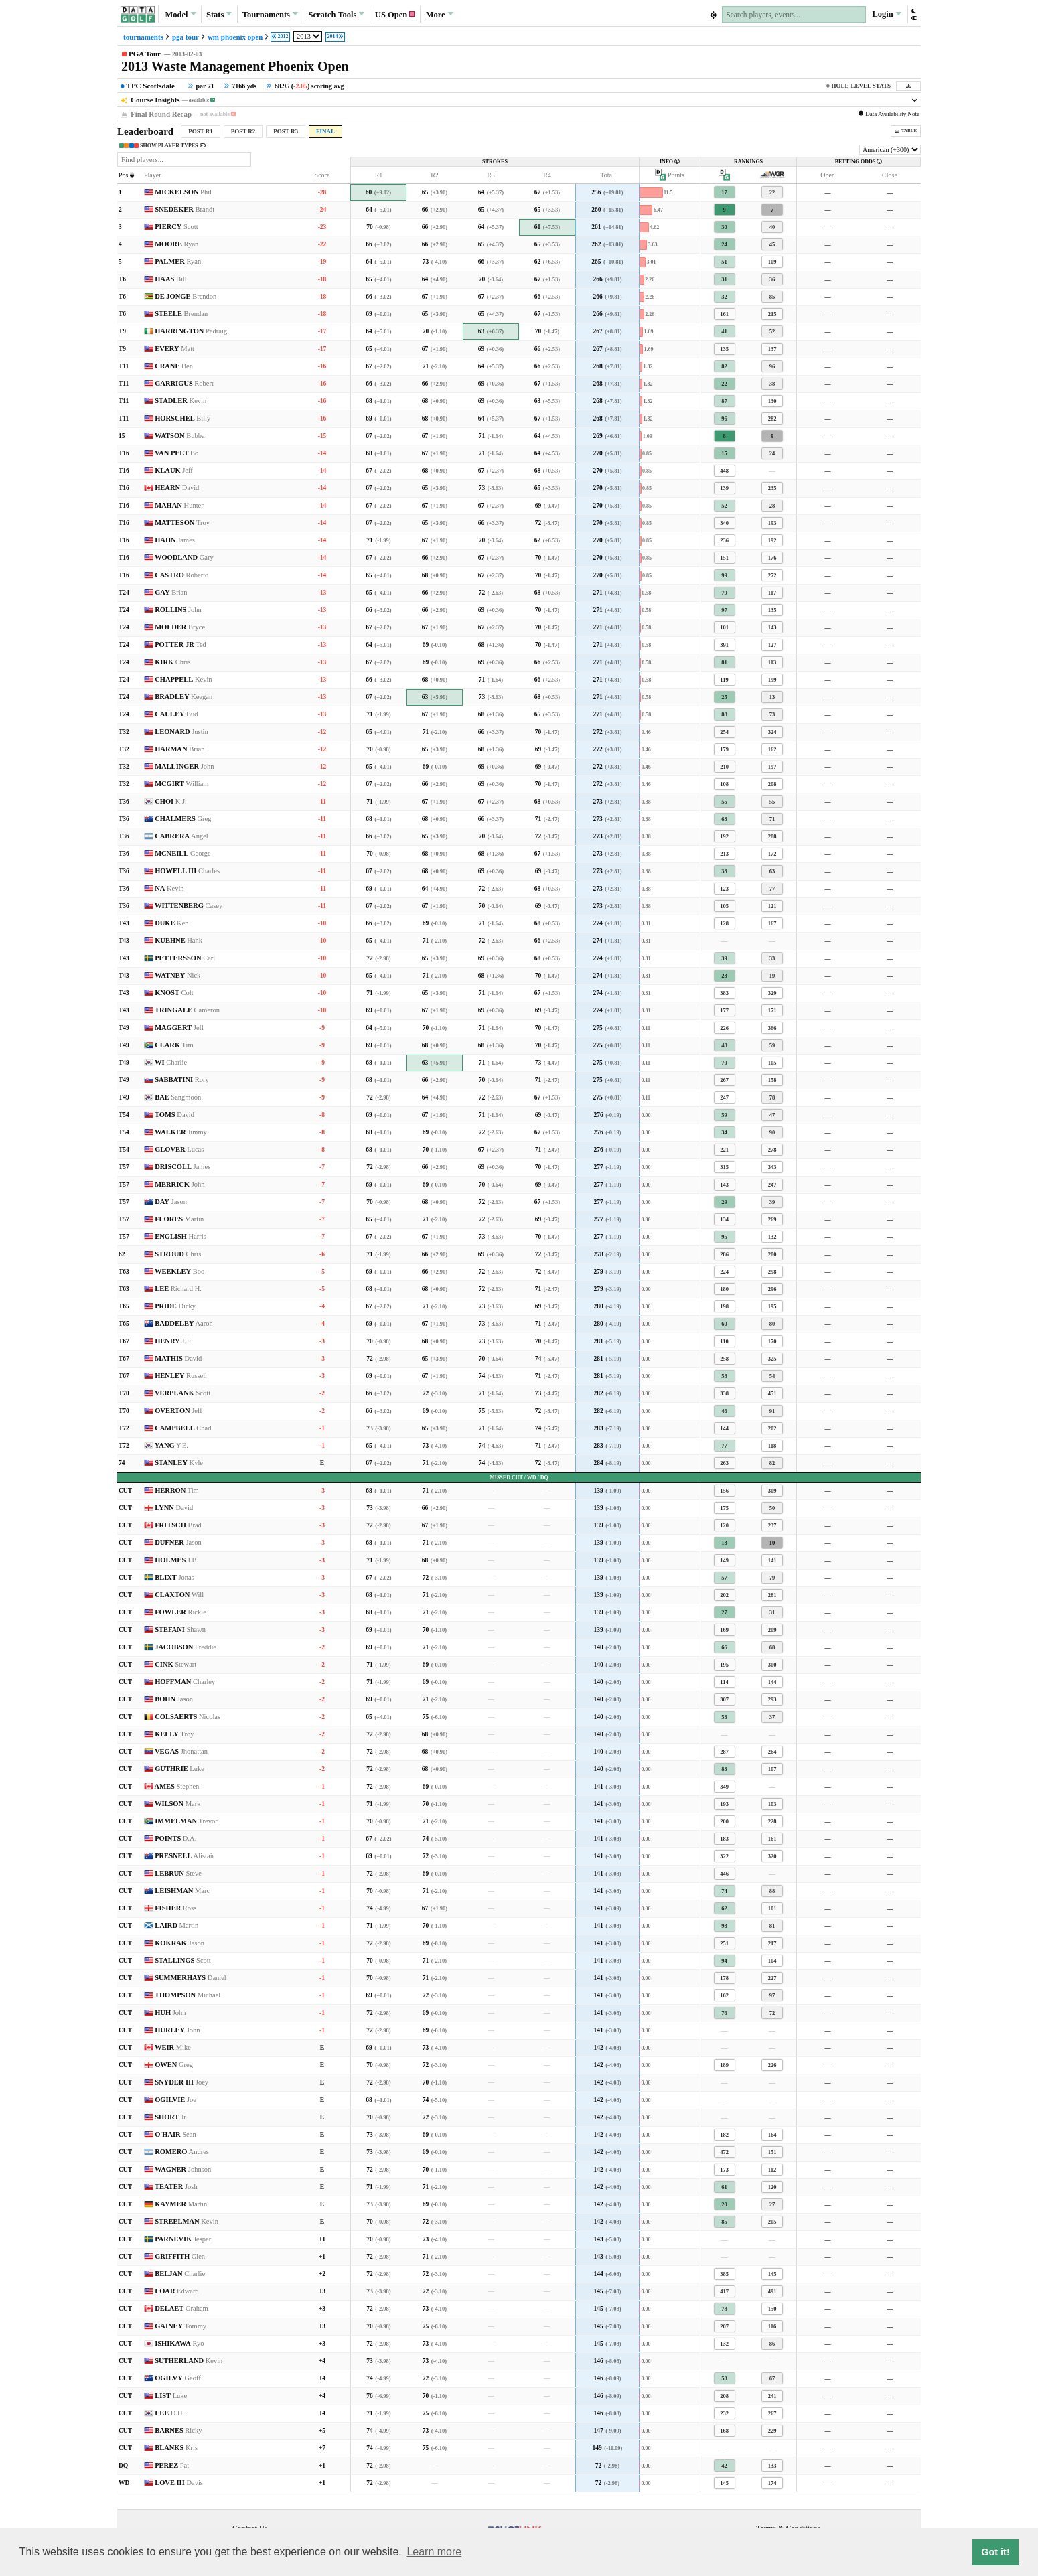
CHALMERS (183, 818)
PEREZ (172, 2465)
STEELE (181, 313)
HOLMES (176, 1560)
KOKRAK (179, 1943)
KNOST (174, 992)
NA (169, 888)
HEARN (177, 487)
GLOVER (179, 1149)
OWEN (174, 2064)
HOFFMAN (185, 1681)
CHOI (171, 801)
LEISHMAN (182, 1890)
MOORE (176, 244)
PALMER (178, 261)
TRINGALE (187, 1010)
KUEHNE (178, 940)
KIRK (172, 662)
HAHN (175, 540)
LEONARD (181, 731)
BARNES (178, 2430)
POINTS (175, 1838)
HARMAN (179, 749)
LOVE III (179, 2482)
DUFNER (178, 1542)
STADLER (180, 400)
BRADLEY (183, 696)
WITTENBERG (188, 905)
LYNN (174, 1507)
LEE (178, 1288)
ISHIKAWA (179, 2343)
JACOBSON (185, 1647)
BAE (178, 1097)
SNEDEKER (184, 209)
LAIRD (176, 1925)
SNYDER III (181, 2082)
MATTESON (182, 522)
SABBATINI (182, 1079)
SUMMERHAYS (190, 1977)
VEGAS (181, 1751)
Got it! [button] (995, 2552)
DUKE (171, 923)
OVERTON (178, 1410)
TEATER (176, 2186)
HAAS (171, 279)
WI (171, 1062)
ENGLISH (180, 1236)
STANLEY (179, 1462)
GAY (171, 592)
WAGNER (183, 2169)
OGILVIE (175, 2099)
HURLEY (177, 2030)
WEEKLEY (179, 1271)
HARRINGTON (191, 331)
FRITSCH (178, 1525)
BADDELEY (184, 1323)
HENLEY (181, 1375)
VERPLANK (182, 1393)
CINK (175, 1664)
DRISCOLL (182, 1166)
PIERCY (176, 226)
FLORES (179, 1219)
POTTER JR (180, 644)
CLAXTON (179, 1594)
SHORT (171, 2117)
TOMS (174, 1114)
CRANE (174, 366)
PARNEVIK (183, 2239)
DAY (171, 1201)
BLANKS (176, 2447)
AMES (177, 1786)
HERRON (177, 1490)
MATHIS (178, 1358)
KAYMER (181, 2204)
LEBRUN (178, 1873)
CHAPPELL (183, 679)
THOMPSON (187, 1995)
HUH (170, 2012)
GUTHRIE (179, 1768)
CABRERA (181, 836)
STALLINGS (183, 1960)
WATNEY (177, 975)
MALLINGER (184, 766)
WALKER (181, 1132)
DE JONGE (185, 296)
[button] (913, 14)
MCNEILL (183, 853)
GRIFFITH (180, 2256)
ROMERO (182, 2151)
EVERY (174, 348)
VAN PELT (176, 453)
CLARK (174, 1045)
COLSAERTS (187, 1716)
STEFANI (180, 1629)
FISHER (175, 1908)
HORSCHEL (182, 418)
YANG (171, 1445)
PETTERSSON (185, 958)
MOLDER (180, 627)
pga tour (185, 37)
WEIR (173, 2047)
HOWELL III (187, 871)
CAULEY (176, 714)
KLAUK (174, 470)
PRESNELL (184, 1856)
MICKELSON (183, 192)
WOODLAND (184, 557)
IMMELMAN (186, 1821)
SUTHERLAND (188, 2360)
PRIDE (175, 1306)
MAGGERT (179, 1027)
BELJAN (180, 2273)
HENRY (173, 1341)
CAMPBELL (183, 1428)
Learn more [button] (433, 2551)
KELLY (174, 1734)
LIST (171, 2395)
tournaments (143, 37)
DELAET (181, 2308)
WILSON (178, 1803)
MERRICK (179, 1184)
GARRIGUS (184, 383)
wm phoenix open (235, 37)
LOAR (177, 2291)
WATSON (180, 435)
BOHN (174, 1699)
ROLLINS (178, 609)
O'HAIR (175, 2134)
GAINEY (180, 2326)
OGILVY (178, 2378)
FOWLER (180, 1612)
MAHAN (179, 505)
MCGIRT (181, 783)
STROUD (178, 1254)
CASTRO (181, 575)
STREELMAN (186, 2221)
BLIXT (174, 1577)
